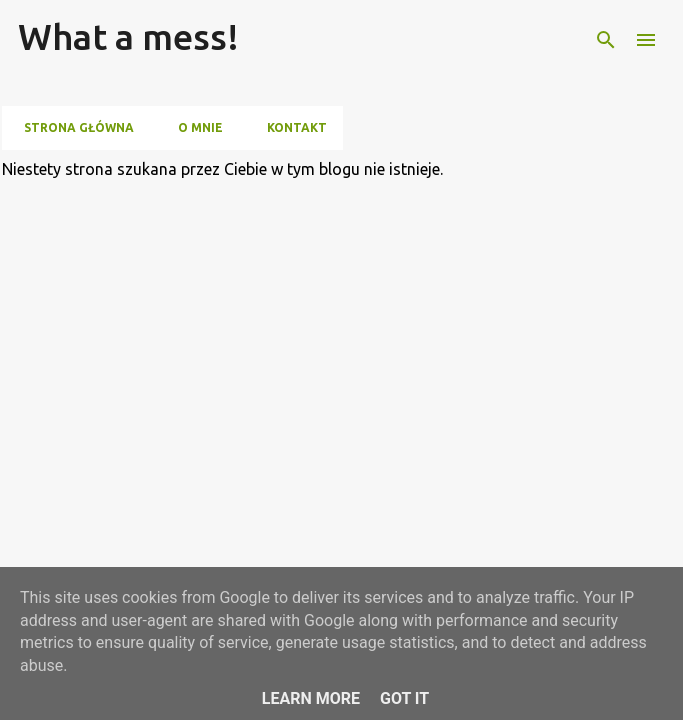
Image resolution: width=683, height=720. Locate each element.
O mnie (194, 127)
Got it (404, 698)
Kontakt (291, 127)
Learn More (311, 698)
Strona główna (73, 127)
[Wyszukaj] (606, 40)
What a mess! (128, 36)
